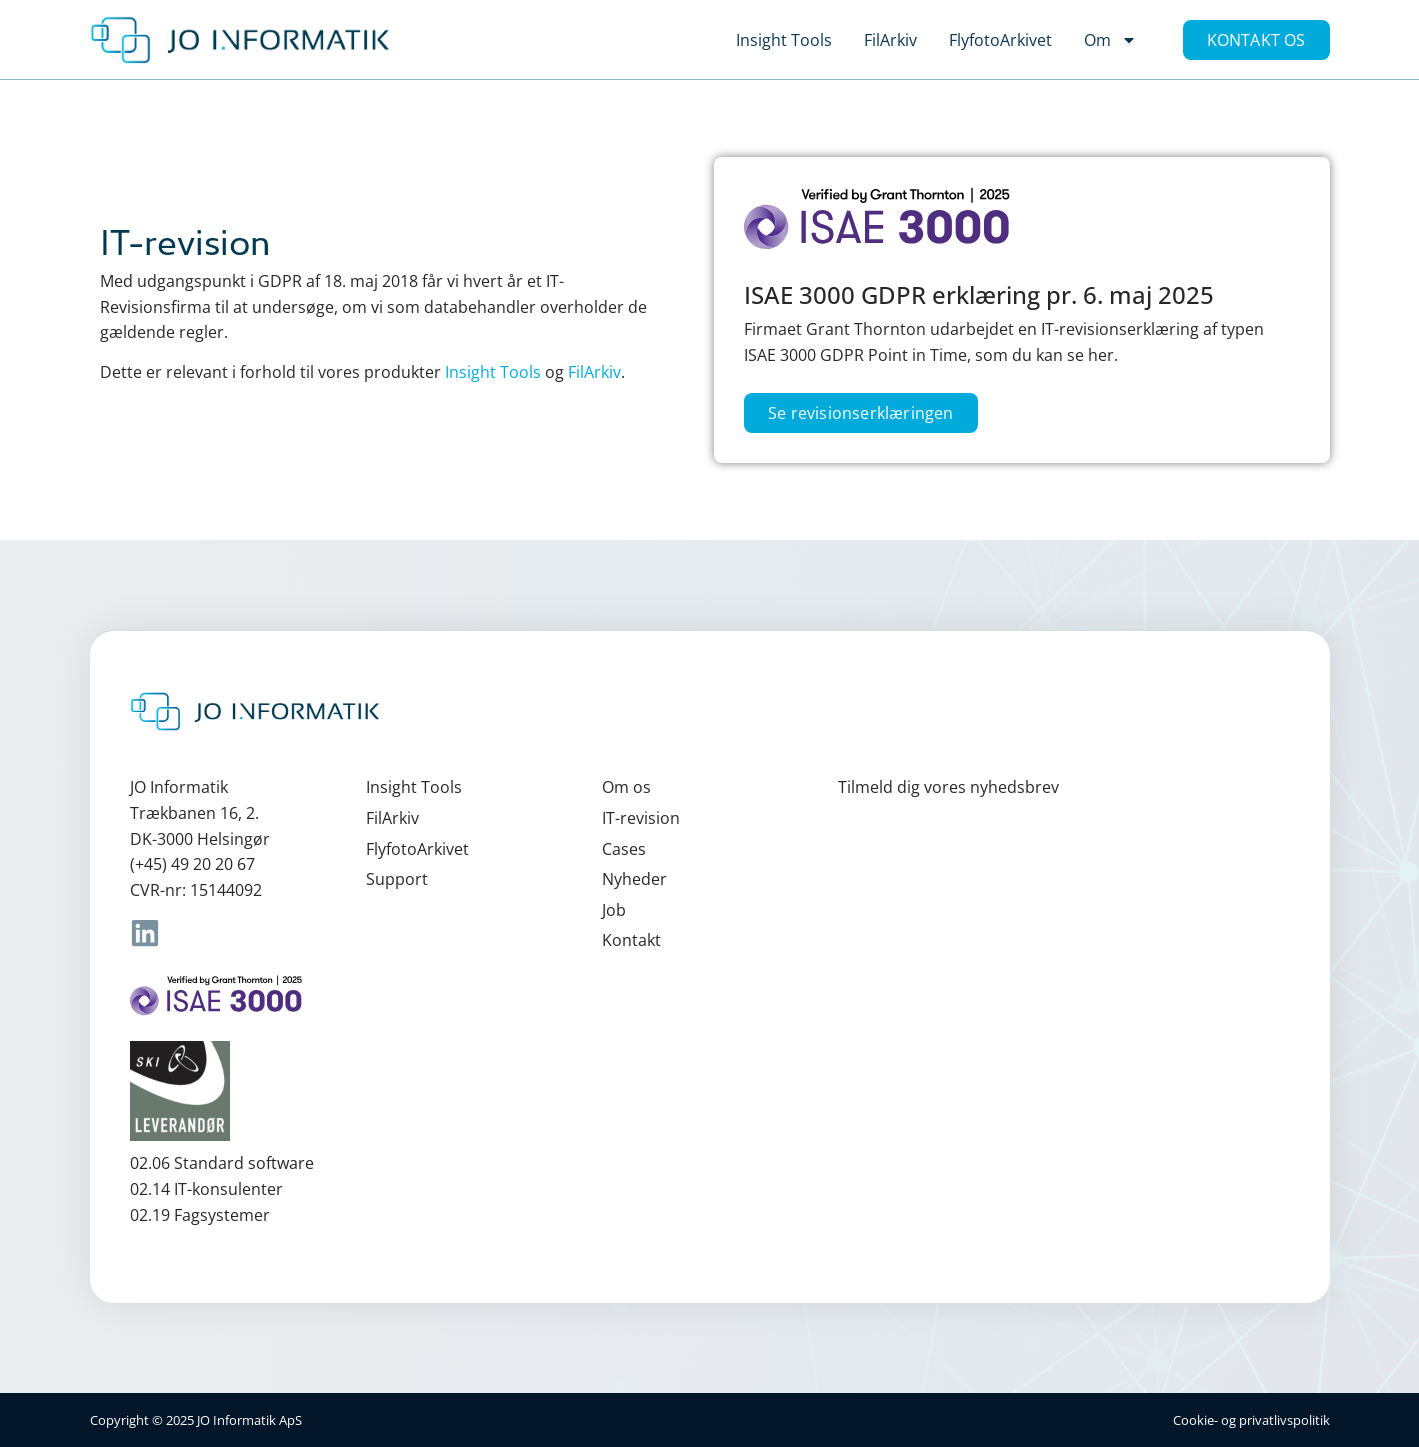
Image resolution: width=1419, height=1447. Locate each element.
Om (1110, 40)
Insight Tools (784, 40)
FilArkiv (890, 40)
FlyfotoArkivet (1000, 40)
